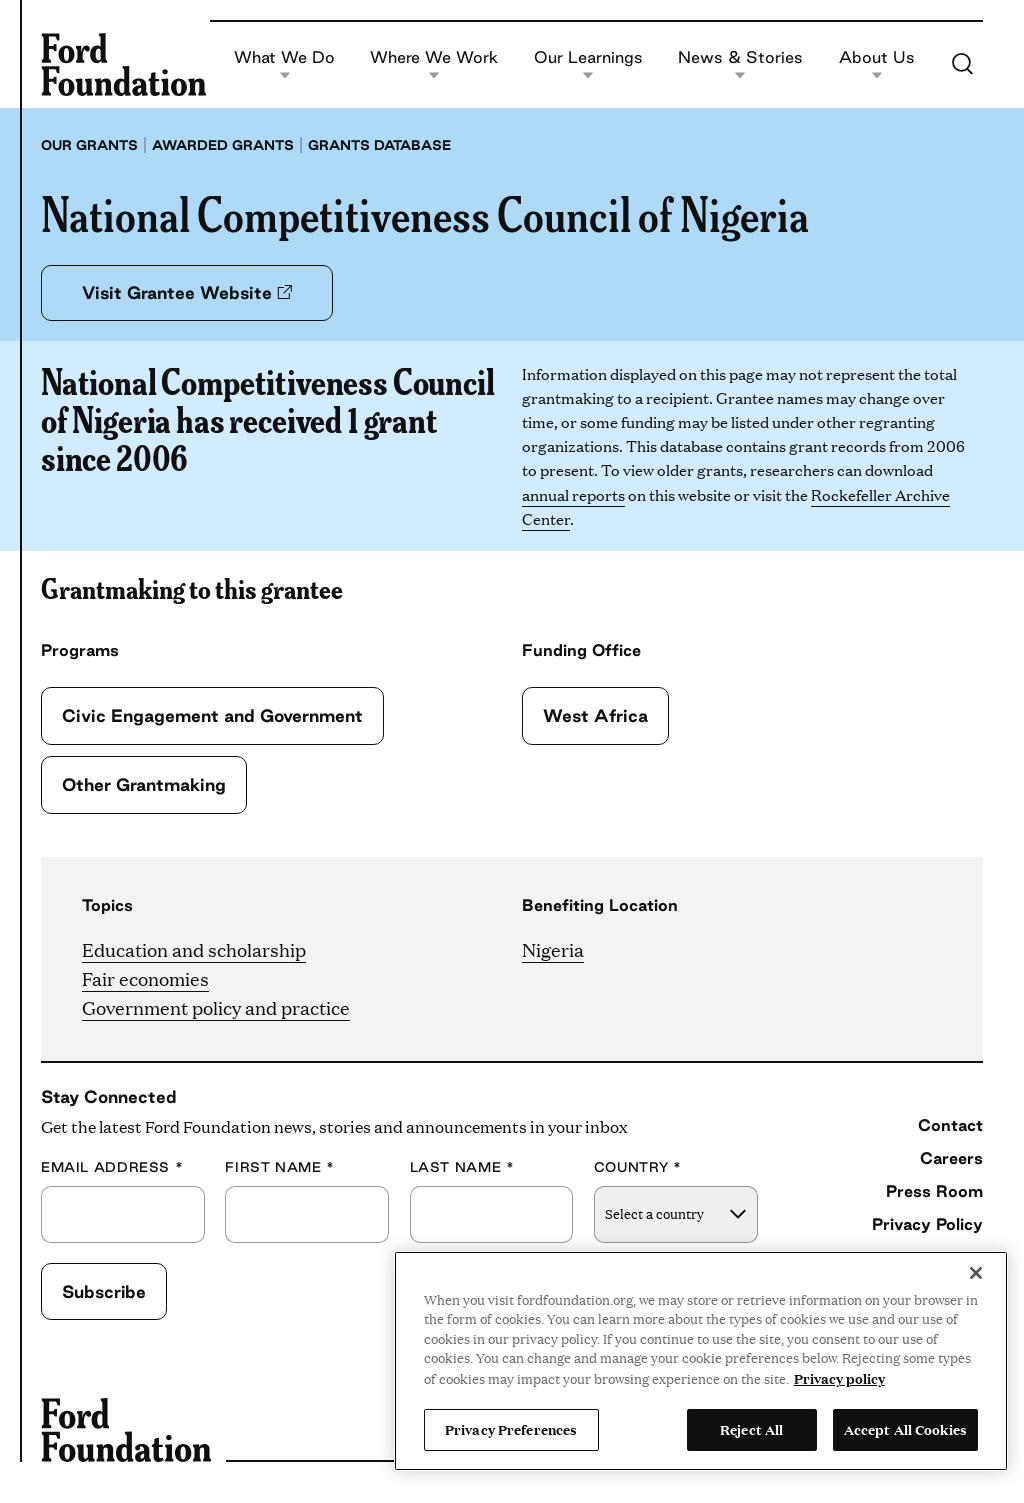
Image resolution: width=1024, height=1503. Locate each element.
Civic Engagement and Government (212, 715)
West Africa (595, 715)
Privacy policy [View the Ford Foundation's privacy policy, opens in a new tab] (839, 1378)
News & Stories (740, 64)
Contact (950, 1125)
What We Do (284, 64)
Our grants (89, 145)
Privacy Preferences (511, 1429)
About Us (877, 64)
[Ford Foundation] (123, 64)
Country (638, 1167)
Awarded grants (223, 145)
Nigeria (553, 949)
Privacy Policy (927, 1224)
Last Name (462, 1167)
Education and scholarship (194, 949)
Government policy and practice (216, 1007)
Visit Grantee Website (187, 292)
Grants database (379, 145)
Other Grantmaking (144, 784)
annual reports (573, 494)
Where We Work (434, 64)
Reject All (751, 1429)
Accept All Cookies (905, 1429)
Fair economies (145, 978)
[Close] (976, 1273)
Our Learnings (588, 64)
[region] (701, 1361)
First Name (280, 1167)
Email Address (112, 1167)
